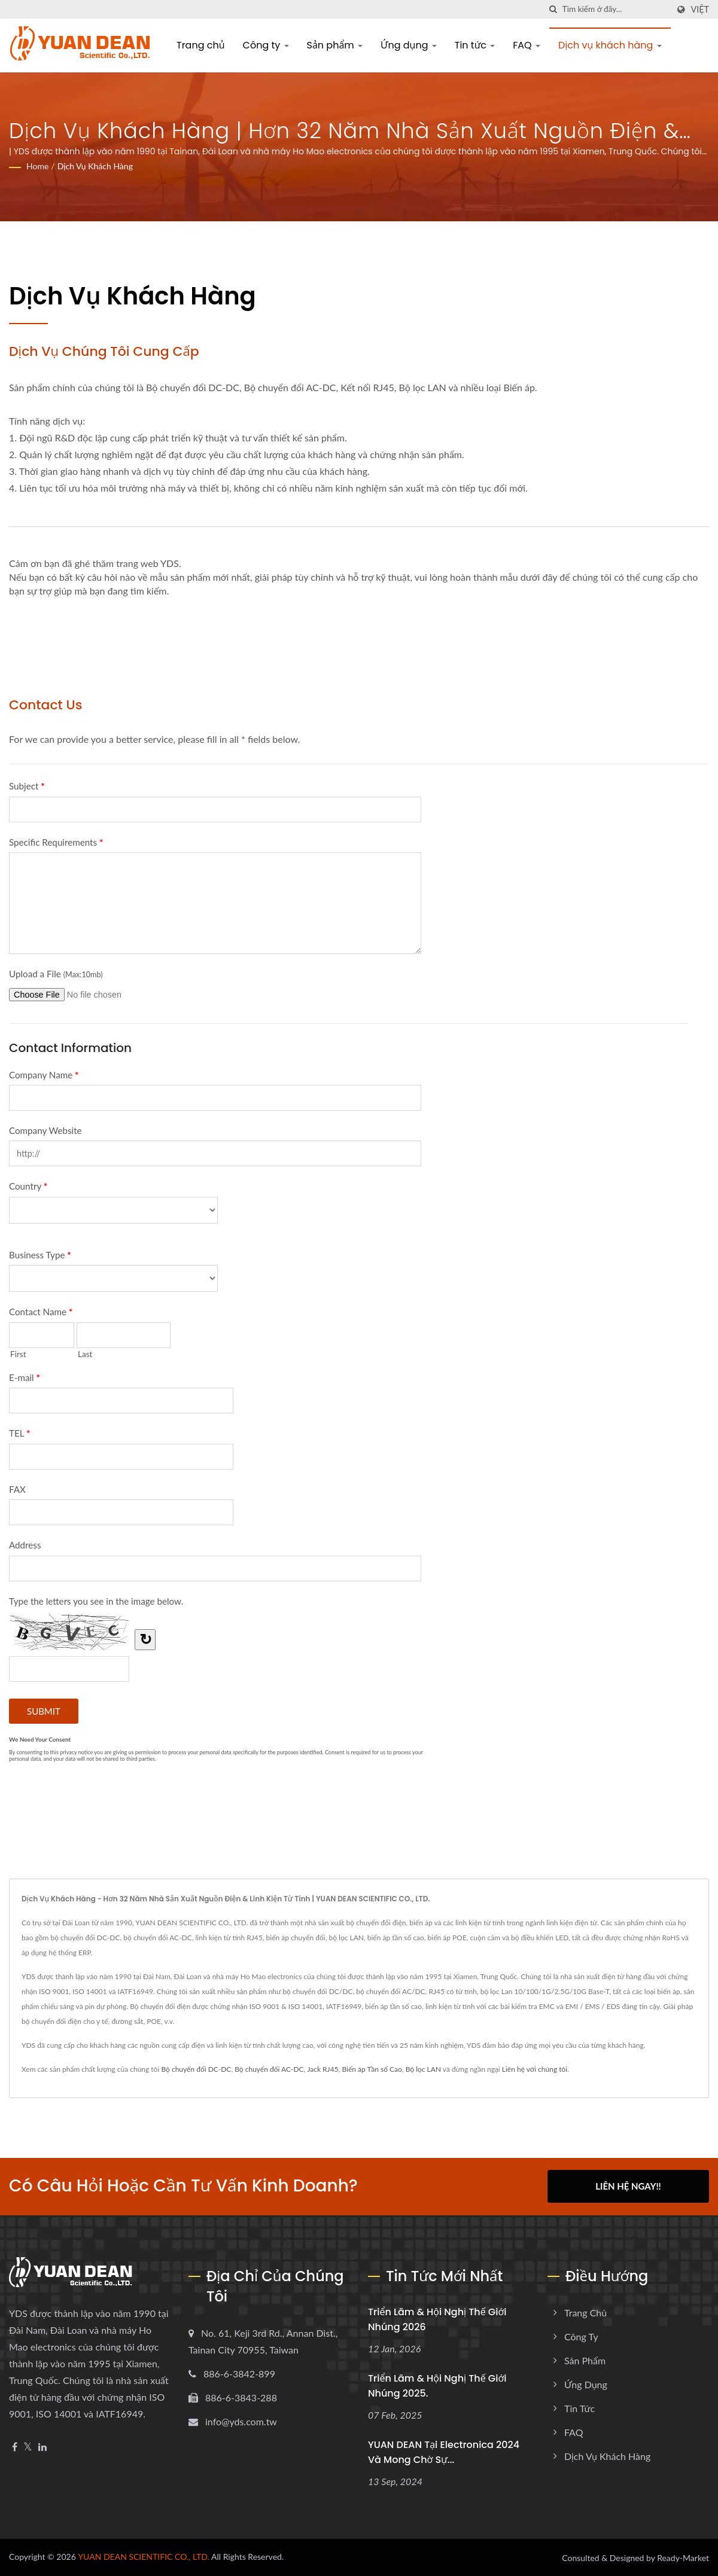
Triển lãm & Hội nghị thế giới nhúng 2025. (437, 2384)
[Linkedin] (42, 2446)
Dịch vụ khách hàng (610, 45)
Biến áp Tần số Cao (371, 2069)
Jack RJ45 (322, 2069)
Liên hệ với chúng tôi (534, 2069)
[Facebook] (14, 2446)
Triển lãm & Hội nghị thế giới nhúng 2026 (437, 2318)
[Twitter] (27, 2446)
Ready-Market (683, 2557)
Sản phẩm (335, 45)
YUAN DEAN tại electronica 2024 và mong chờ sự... (443, 2451)
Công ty (266, 45)
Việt (699, 9)
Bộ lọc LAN (423, 2069)
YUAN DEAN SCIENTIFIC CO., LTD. (143, 2556)
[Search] (615, 9)
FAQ (526, 45)
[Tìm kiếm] (553, 9)
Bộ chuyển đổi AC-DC (269, 2069)
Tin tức (475, 45)
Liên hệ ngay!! (628, 2186)
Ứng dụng (409, 45)
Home (37, 166)
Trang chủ (201, 45)
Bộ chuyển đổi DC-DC (196, 2069)
